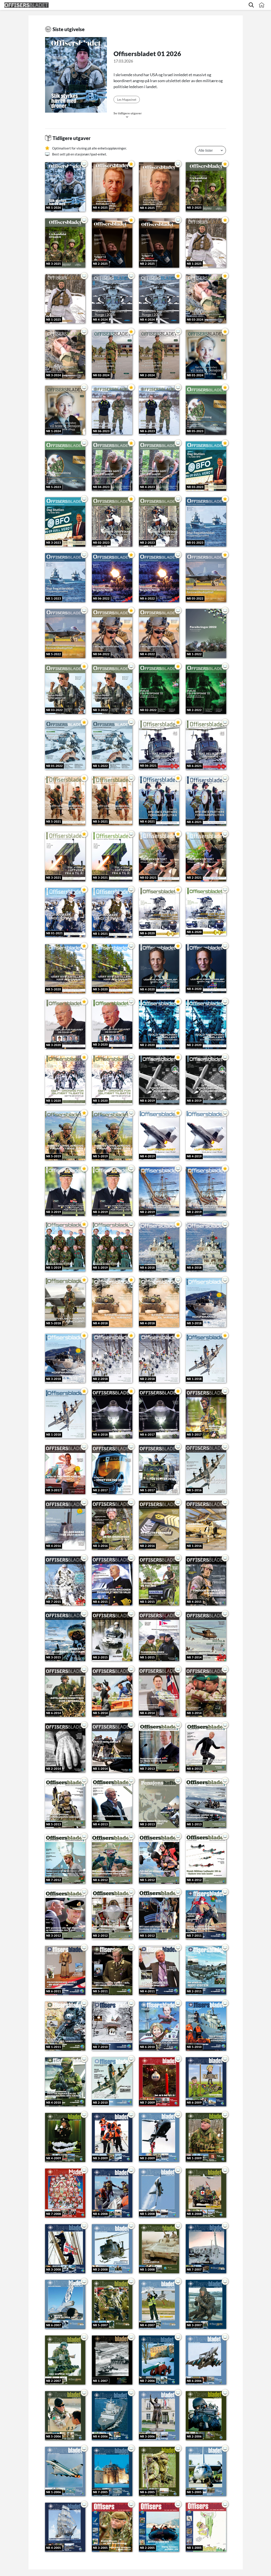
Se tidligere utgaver (128, 115)
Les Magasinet (126, 99)
